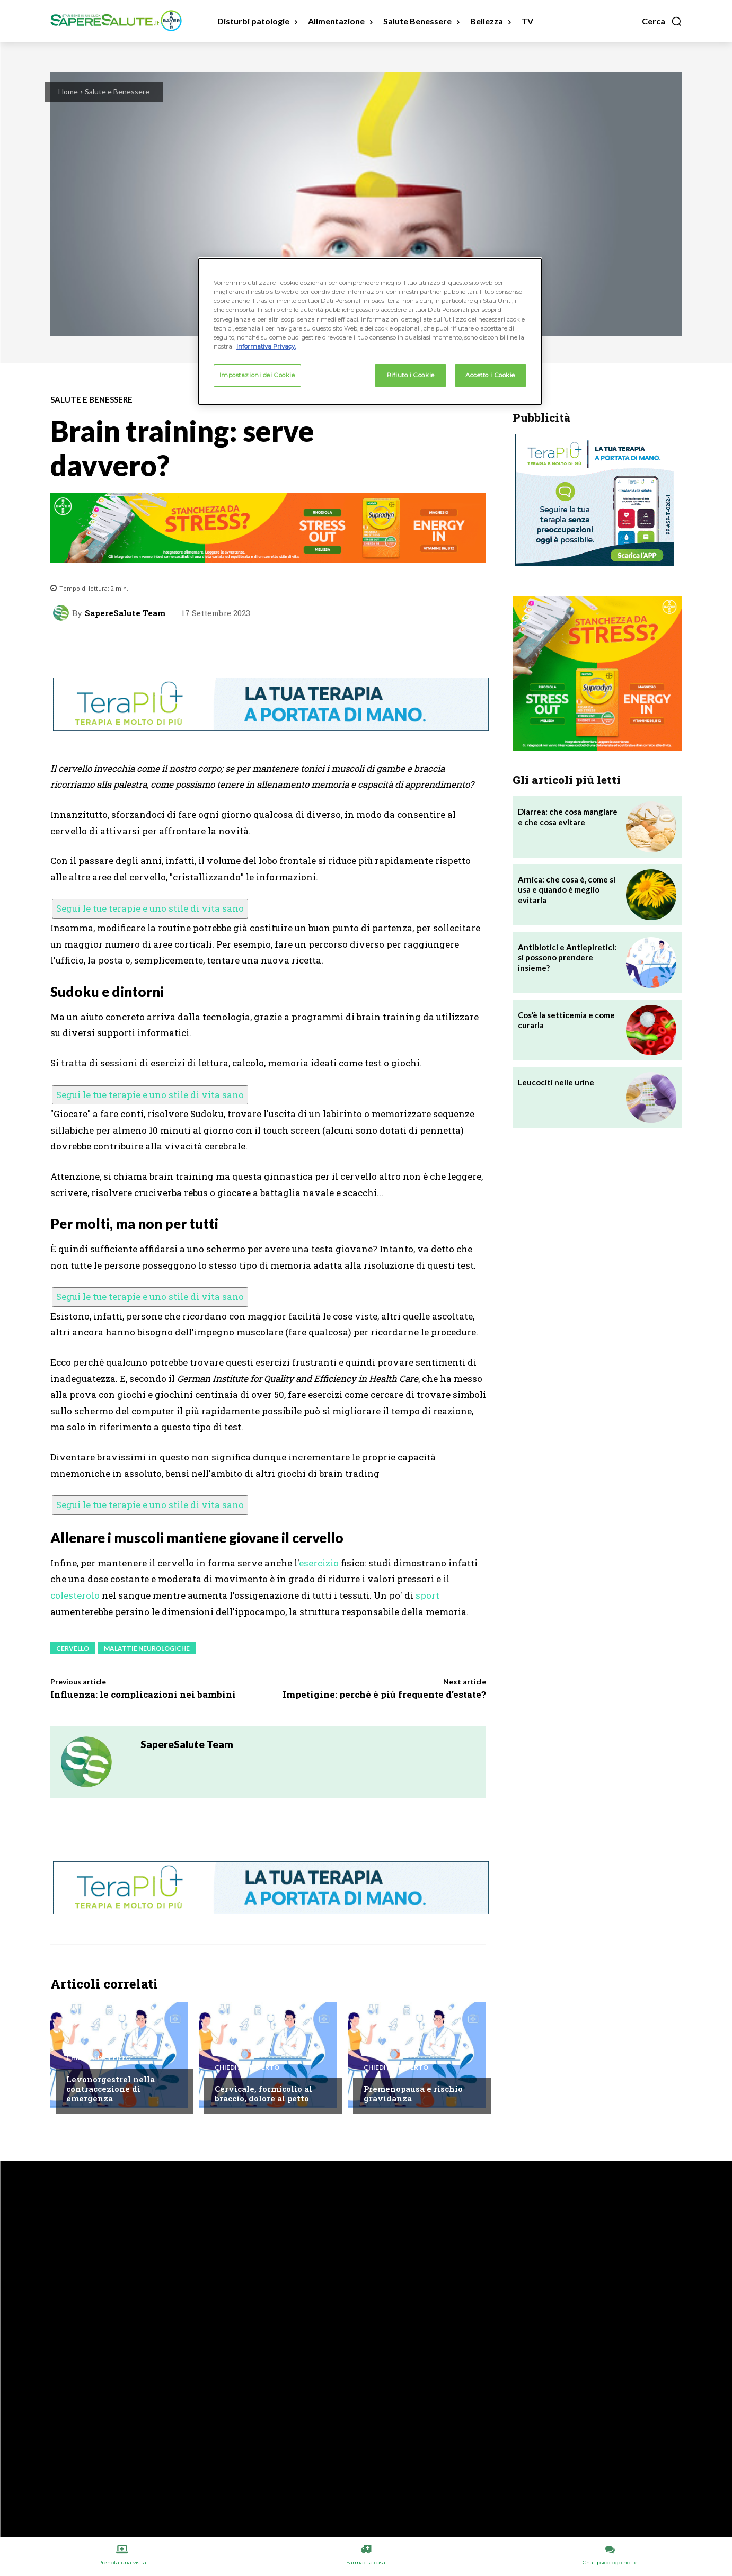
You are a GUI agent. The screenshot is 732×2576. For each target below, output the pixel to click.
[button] (662, 21)
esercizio (319, 1563)
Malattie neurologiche (147, 1648)
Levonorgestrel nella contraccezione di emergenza (110, 2088)
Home (68, 91)
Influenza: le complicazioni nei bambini (143, 1694)
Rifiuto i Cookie (411, 375)
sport (427, 1595)
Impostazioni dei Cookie (257, 375)
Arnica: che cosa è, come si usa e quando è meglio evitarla (566, 890)
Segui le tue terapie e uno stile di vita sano (150, 908)
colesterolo (75, 1595)
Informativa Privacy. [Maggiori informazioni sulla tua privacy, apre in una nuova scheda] (266, 346)
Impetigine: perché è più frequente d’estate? (384, 1694)
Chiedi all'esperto (98, 2058)
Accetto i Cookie (490, 375)
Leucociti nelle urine (556, 1082)
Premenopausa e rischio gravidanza (413, 2093)
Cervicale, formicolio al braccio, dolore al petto (263, 2093)
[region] (370, 331)
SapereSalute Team (125, 613)
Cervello (72, 1648)
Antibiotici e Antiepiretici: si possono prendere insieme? (567, 957)
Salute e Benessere (117, 91)
